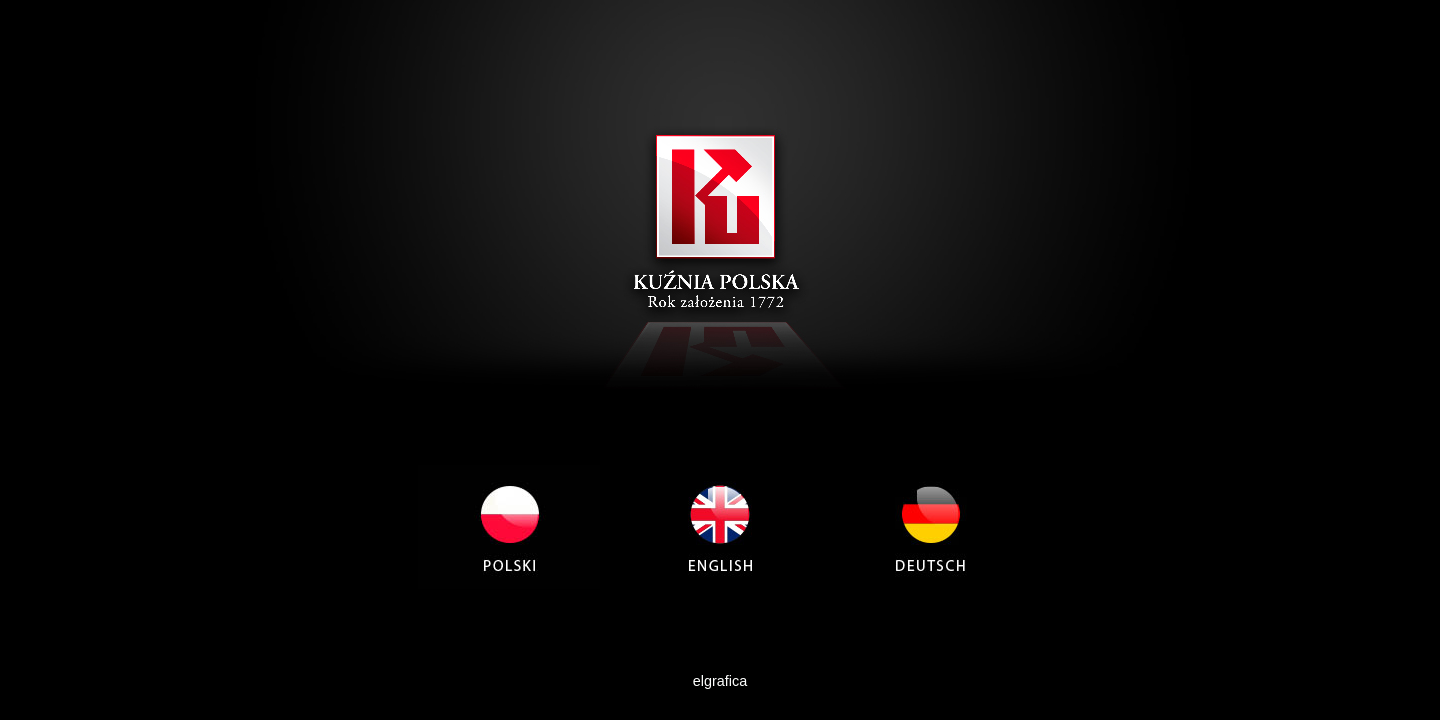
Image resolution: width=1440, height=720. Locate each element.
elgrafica (720, 681)
